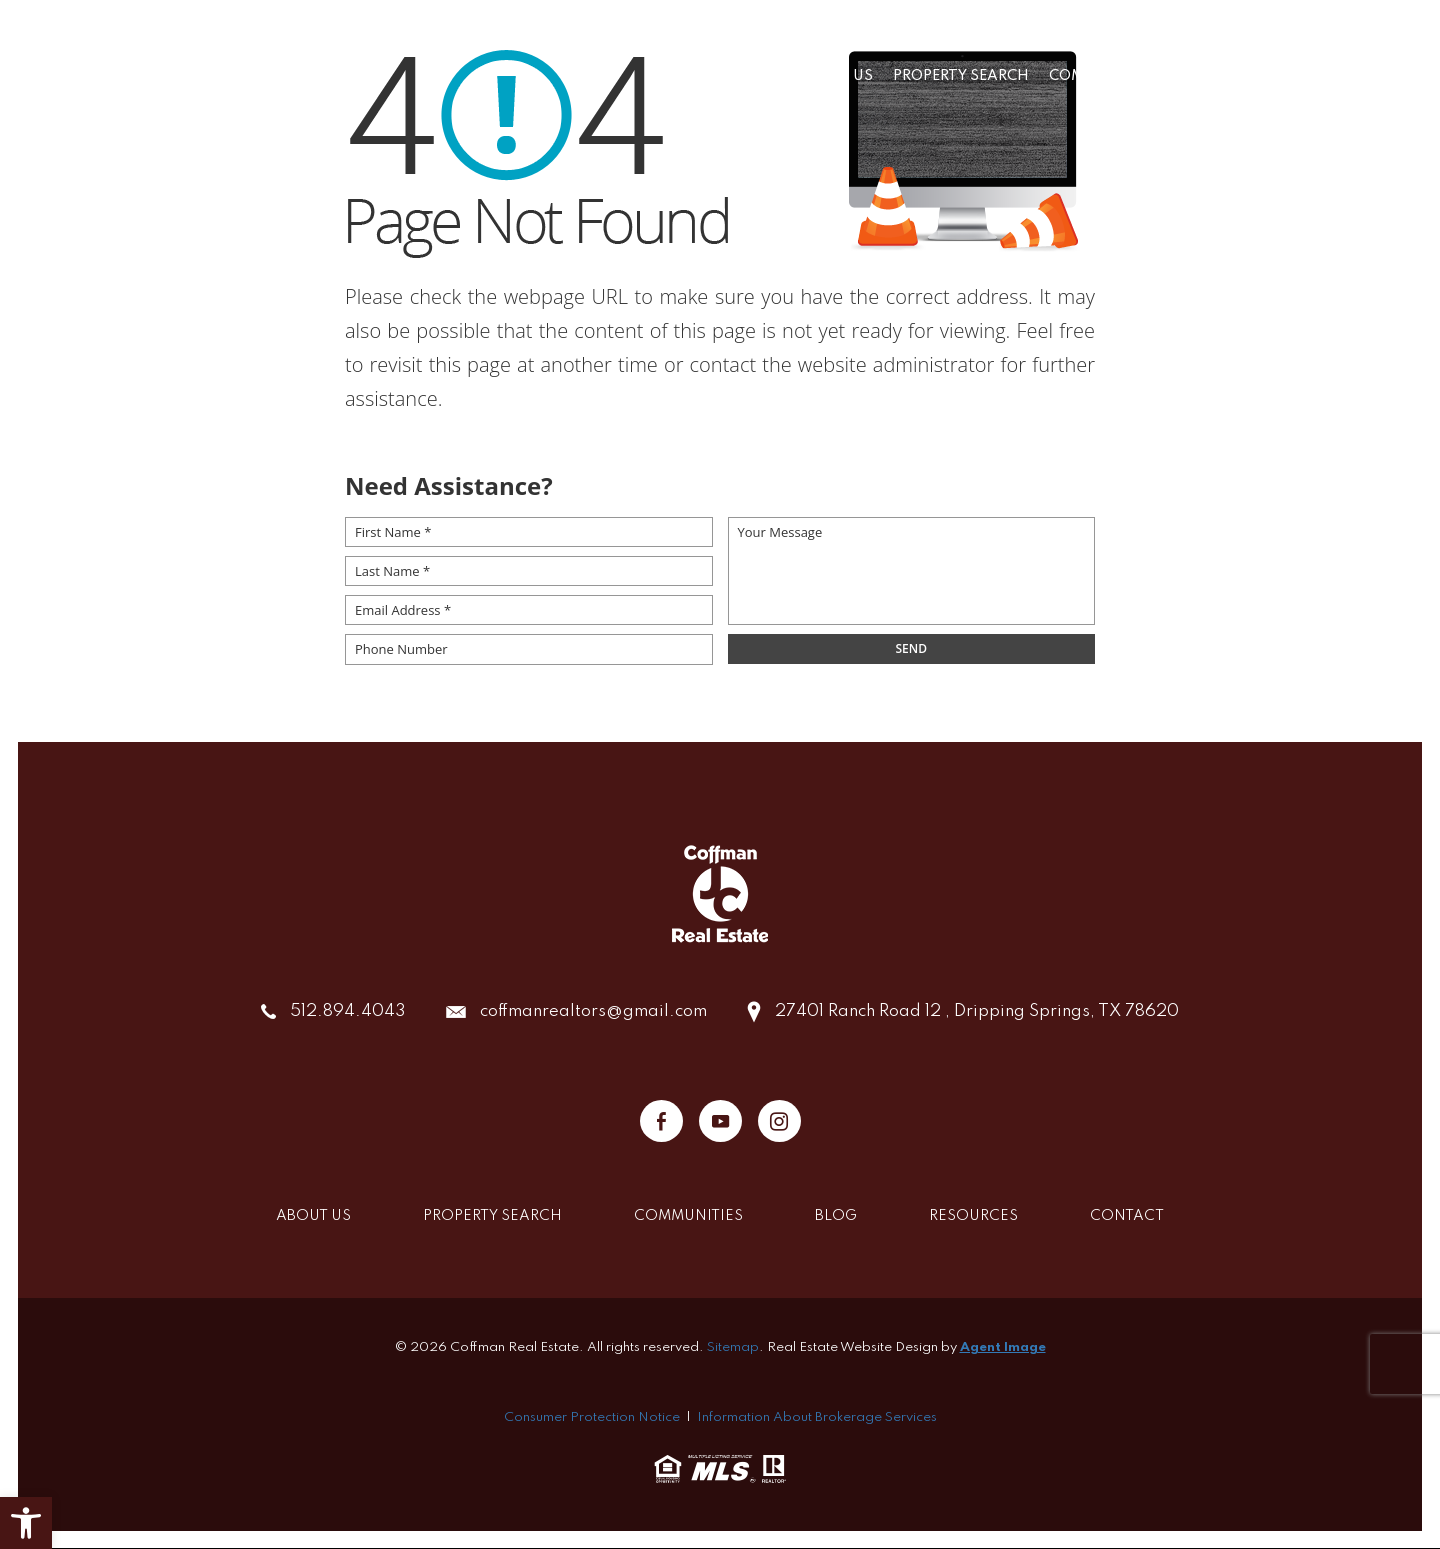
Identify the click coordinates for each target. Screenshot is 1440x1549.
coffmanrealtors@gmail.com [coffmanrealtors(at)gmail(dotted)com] (593, 1011)
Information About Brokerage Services (817, 1417)
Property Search (961, 76)
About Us (836, 76)
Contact (1379, 76)
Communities (1103, 76)
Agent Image (1003, 1347)
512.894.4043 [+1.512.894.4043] (348, 1011)
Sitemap (733, 1347)
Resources (1280, 76)
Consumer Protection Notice (592, 1417)
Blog (1198, 76)
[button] (26, 1523)
